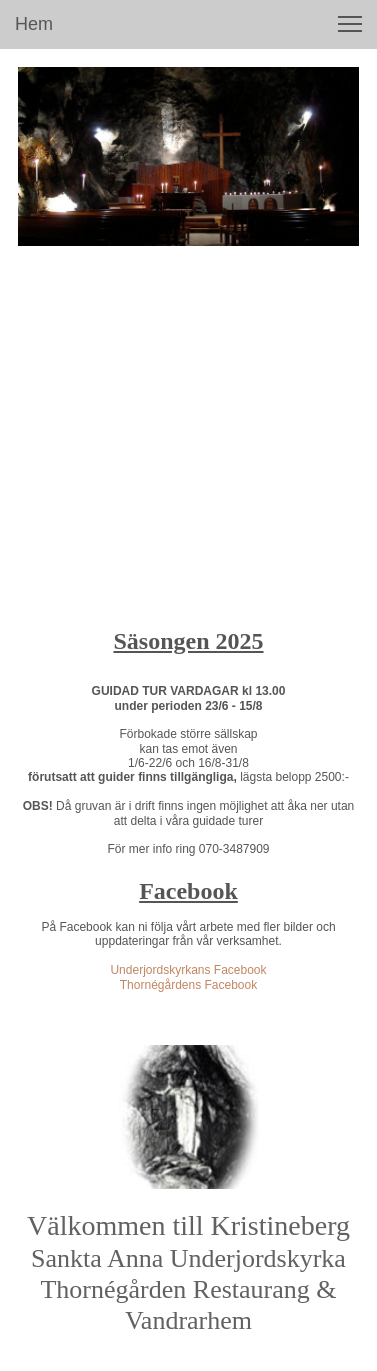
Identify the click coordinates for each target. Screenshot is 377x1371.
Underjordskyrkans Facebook (188, 970)
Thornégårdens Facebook (188, 985)
